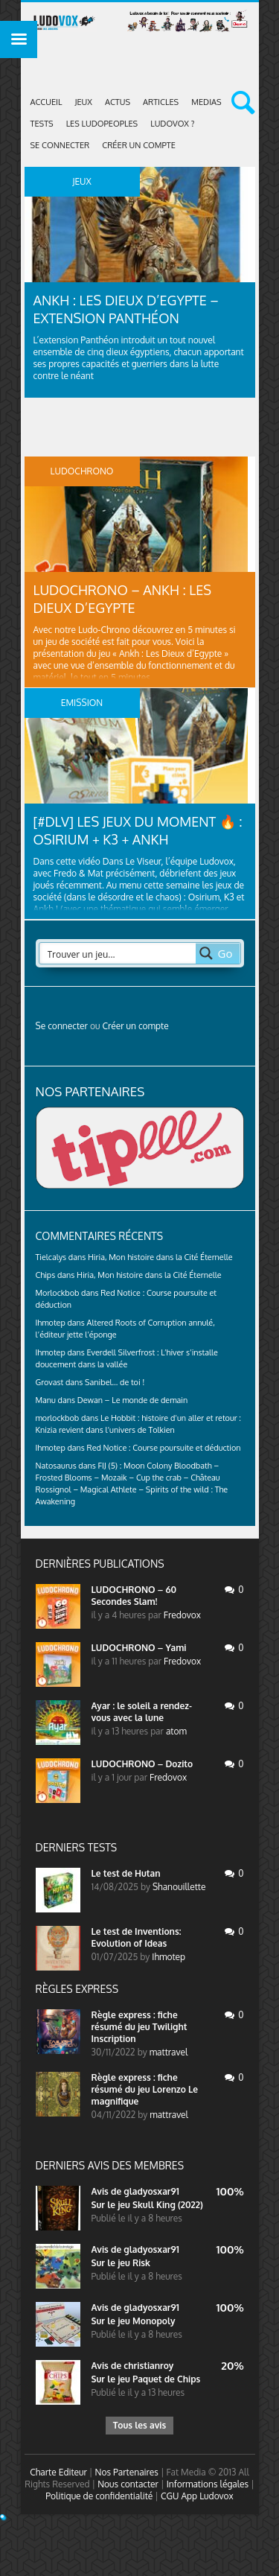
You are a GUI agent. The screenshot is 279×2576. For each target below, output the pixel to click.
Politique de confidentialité (99, 2496)
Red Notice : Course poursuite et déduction (164, 1448)
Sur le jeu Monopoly (134, 2321)
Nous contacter (127, 2484)
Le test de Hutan (126, 1873)
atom (176, 1731)
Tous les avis (139, 2425)
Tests (42, 123)
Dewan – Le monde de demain (132, 1400)
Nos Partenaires (126, 2472)
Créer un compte (139, 145)
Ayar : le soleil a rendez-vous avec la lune (142, 1711)
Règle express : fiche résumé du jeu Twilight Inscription (139, 2026)
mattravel (169, 2052)
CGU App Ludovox (197, 2496)
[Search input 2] (118, 953)
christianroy (148, 2365)
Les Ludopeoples (102, 123)
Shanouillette (179, 1886)
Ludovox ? (172, 123)
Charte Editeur (58, 2472)
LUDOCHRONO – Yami (139, 1647)
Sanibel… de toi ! (114, 1382)
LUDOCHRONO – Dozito (142, 1763)
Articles (161, 102)
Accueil (46, 102)
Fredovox (182, 1615)
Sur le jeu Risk (121, 2262)
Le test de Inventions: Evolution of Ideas (137, 1937)
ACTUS (117, 102)
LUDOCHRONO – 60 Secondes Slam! (134, 1595)
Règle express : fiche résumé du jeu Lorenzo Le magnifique (145, 2089)
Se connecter (60, 145)
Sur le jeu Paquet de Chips (146, 2379)
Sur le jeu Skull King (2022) (147, 2204)
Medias (206, 102)
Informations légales (208, 2484)
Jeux (83, 102)
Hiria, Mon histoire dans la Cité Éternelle (160, 1257)
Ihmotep (50, 1322)
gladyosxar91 (151, 2191)
